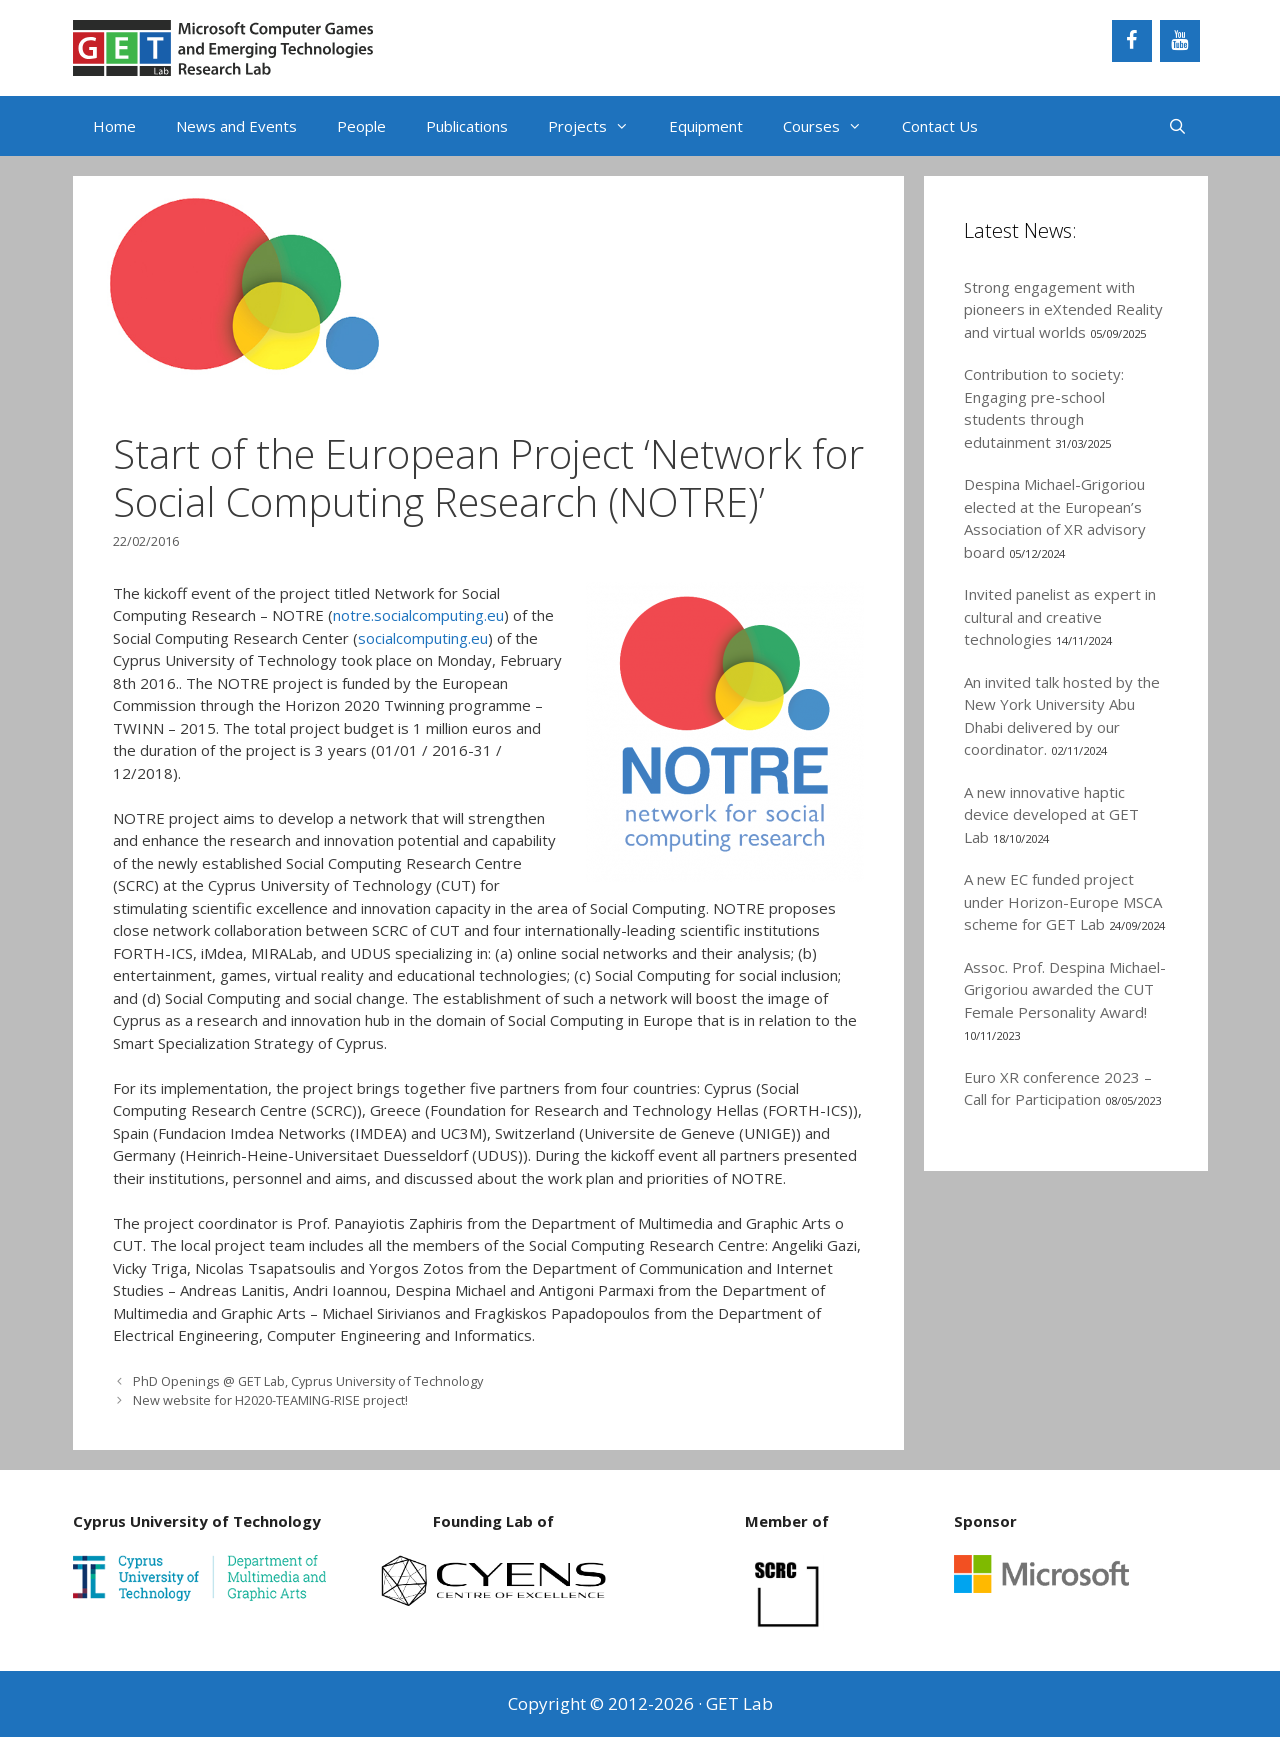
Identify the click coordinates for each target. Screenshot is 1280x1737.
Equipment (706, 126)
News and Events (236, 126)
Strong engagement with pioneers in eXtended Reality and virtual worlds (1063, 309)
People (361, 126)
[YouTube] (1180, 41)
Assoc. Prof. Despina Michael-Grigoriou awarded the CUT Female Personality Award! (1065, 989)
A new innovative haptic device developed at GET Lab (1051, 814)
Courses (832, 126)
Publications (467, 126)
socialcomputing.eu (423, 638)
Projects (598, 126)
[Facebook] (1132, 41)
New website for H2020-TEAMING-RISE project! (270, 1400)
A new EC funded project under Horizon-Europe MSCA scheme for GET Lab (1063, 901)
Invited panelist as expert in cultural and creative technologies (1060, 616)
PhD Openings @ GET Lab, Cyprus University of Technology (308, 1381)
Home (114, 126)
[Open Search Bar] (1177, 126)
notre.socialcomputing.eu (418, 615)
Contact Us (940, 126)
